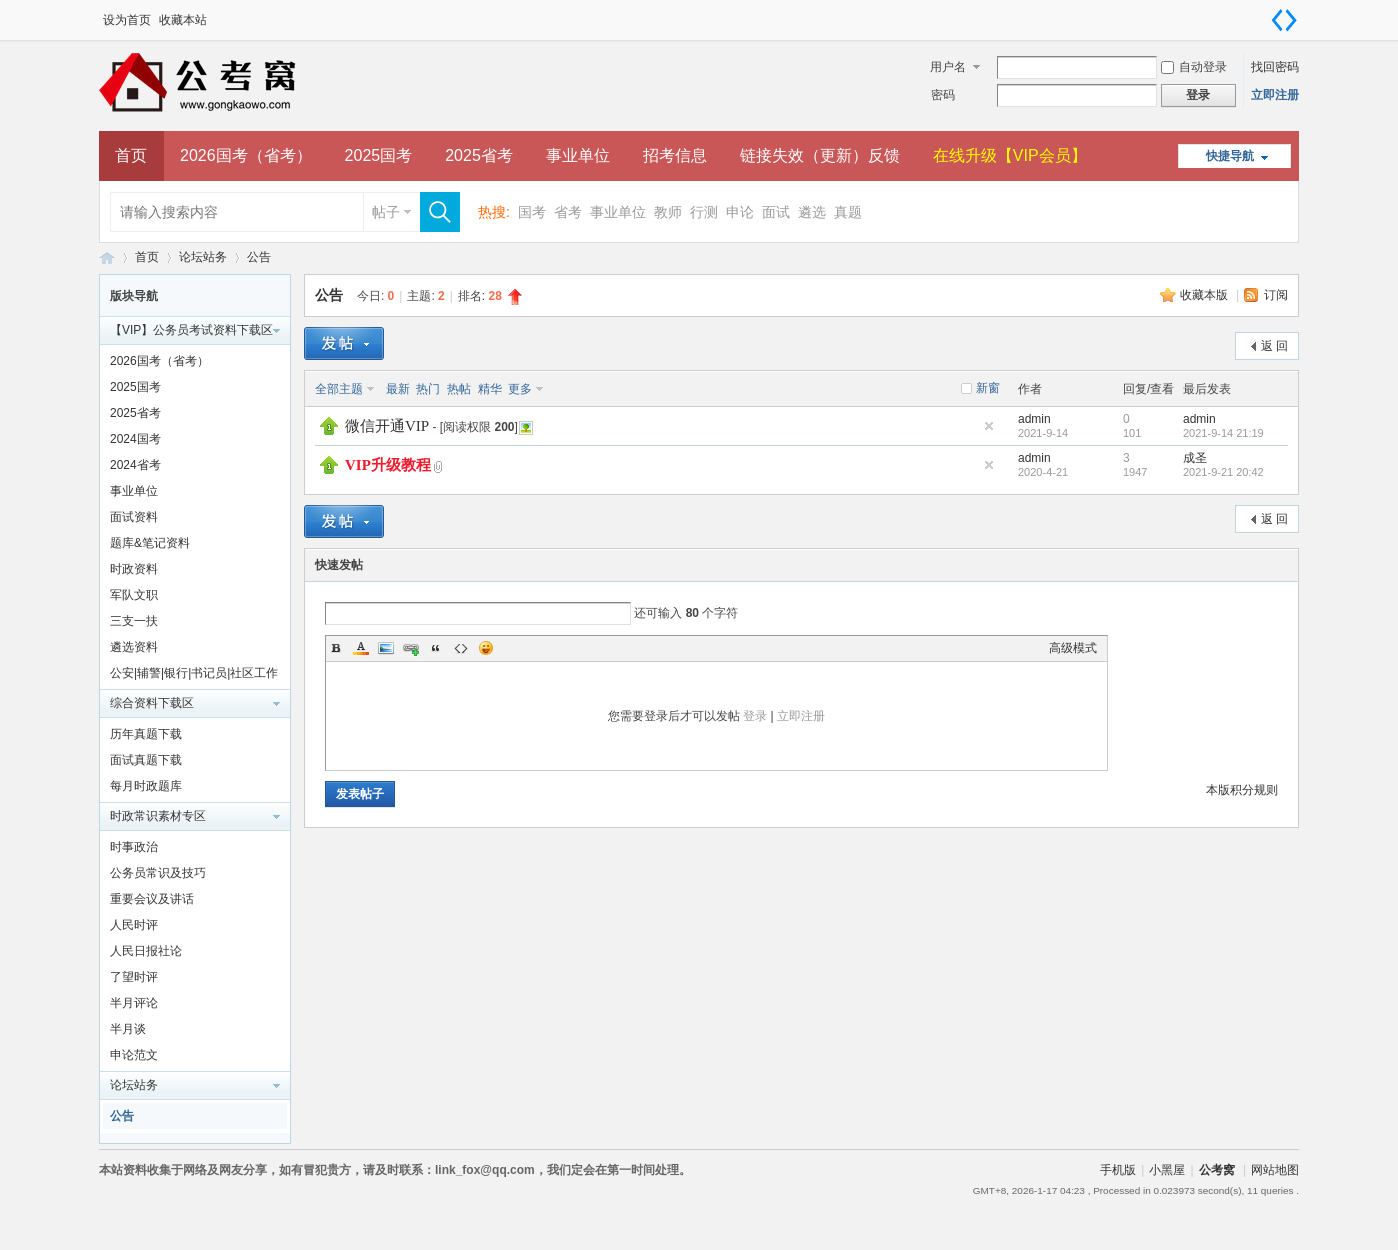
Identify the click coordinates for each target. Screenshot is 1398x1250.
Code (461, 648)
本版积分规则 (1242, 790)
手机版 (1118, 1170)
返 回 (1274, 346)
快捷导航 (1230, 156)
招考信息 (675, 155)
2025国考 (379, 155)
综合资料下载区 (152, 703)
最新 (398, 389)
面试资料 (134, 517)
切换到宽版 (1284, 20)
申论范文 (134, 1055)
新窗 (988, 388)
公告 (259, 257)
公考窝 (1217, 1170)
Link (411, 648)
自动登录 (1194, 67)
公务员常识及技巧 (158, 873)
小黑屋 (1167, 1170)
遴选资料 (134, 647)
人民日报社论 (146, 951)
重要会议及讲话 (152, 899)
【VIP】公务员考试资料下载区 (191, 330)
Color (361, 648)
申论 (740, 212)
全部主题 (339, 389)
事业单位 (578, 155)
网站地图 (1275, 1170)
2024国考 (135, 439)
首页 (131, 155)
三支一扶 (134, 621)
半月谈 (128, 1029)
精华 (490, 389)
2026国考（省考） (246, 155)
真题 (848, 212)
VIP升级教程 (388, 465)
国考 (532, 212)
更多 (520, 389)
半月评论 (134, 1003)
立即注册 (1275, 95)
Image (386, 648)
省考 (568, 212)
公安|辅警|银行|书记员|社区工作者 (194, 676)
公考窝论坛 (107, 257)
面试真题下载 (146, 760)
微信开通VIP (387, 426)
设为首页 (127, 20)
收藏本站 (183, 20)
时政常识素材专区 (158, 816)
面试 (776, 212)
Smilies (486, 648)
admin (1034, 419)
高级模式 (1073, 648)
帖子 (386, 212)
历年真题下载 (146, 734)
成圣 (1195, 458)
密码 (943, 95)
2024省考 (135, 465)
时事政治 (134, 847)
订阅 (1276, 295)
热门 (428, 389)
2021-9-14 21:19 (1223, 433)
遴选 (812, 212)
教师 (668, 212)
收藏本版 (1205, 295)
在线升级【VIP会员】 (1010, 155)
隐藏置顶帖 (989, 426)
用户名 (948, 67)
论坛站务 (203, 257)
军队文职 (134, 595)
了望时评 (134, 977)
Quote (436, 648)
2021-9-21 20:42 (1223, 472)
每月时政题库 (146, 786)
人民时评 (134, 925)
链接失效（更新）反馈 (820, 155)
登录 (755, 716)
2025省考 (479, 155)
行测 (704, 212)
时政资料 (134, 569)
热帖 (459, 389)
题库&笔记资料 (150, 543)
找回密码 (1275, 67)
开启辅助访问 (1264, 14)
